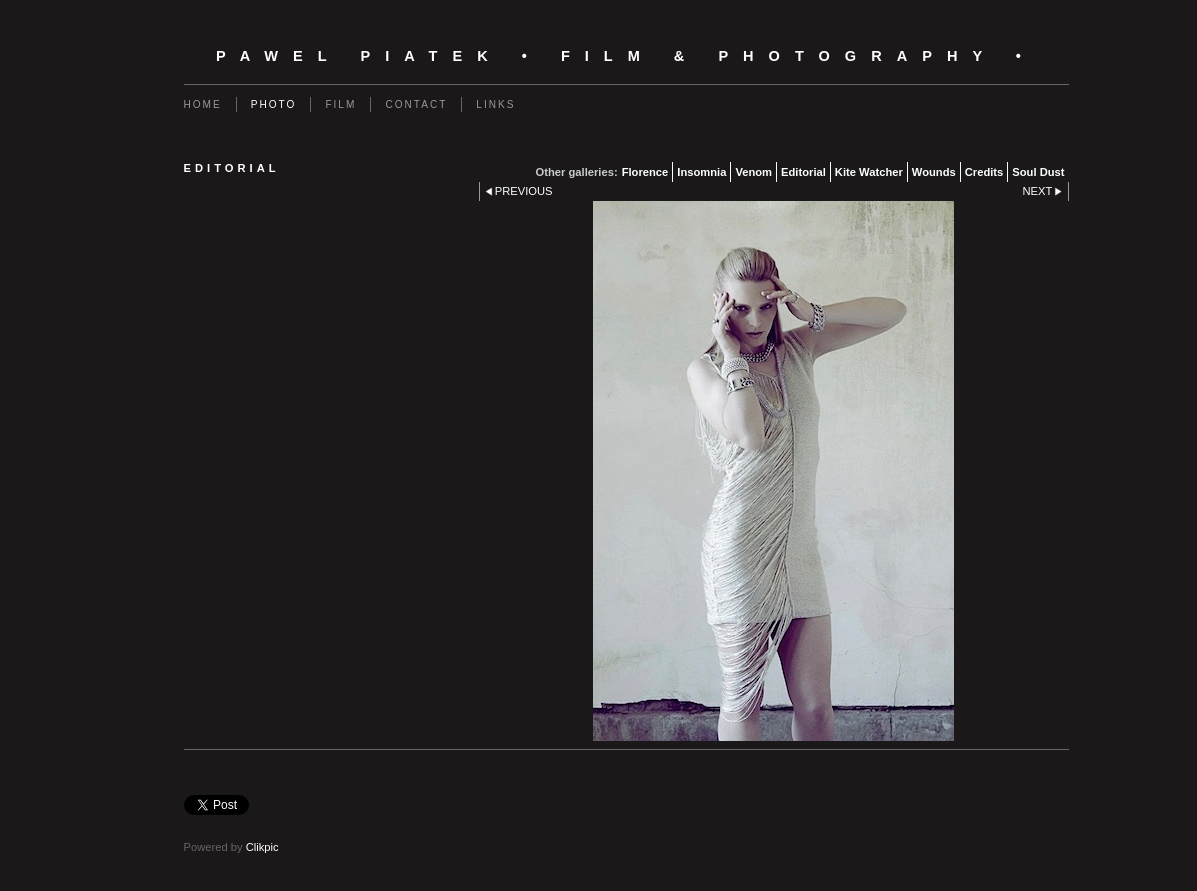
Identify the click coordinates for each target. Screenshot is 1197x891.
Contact (416, 104)
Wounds (934, 172)
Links (495, 104)
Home (203, 104)
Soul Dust (1038, 172)
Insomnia (701, 172)
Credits (984, 172)
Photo (274, 104)
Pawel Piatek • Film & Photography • (626, 56)
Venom (753, 172)
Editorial (803, 172)
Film (340, 104)
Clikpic (262, 847)
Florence (645, 172)
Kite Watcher (869, 172)
